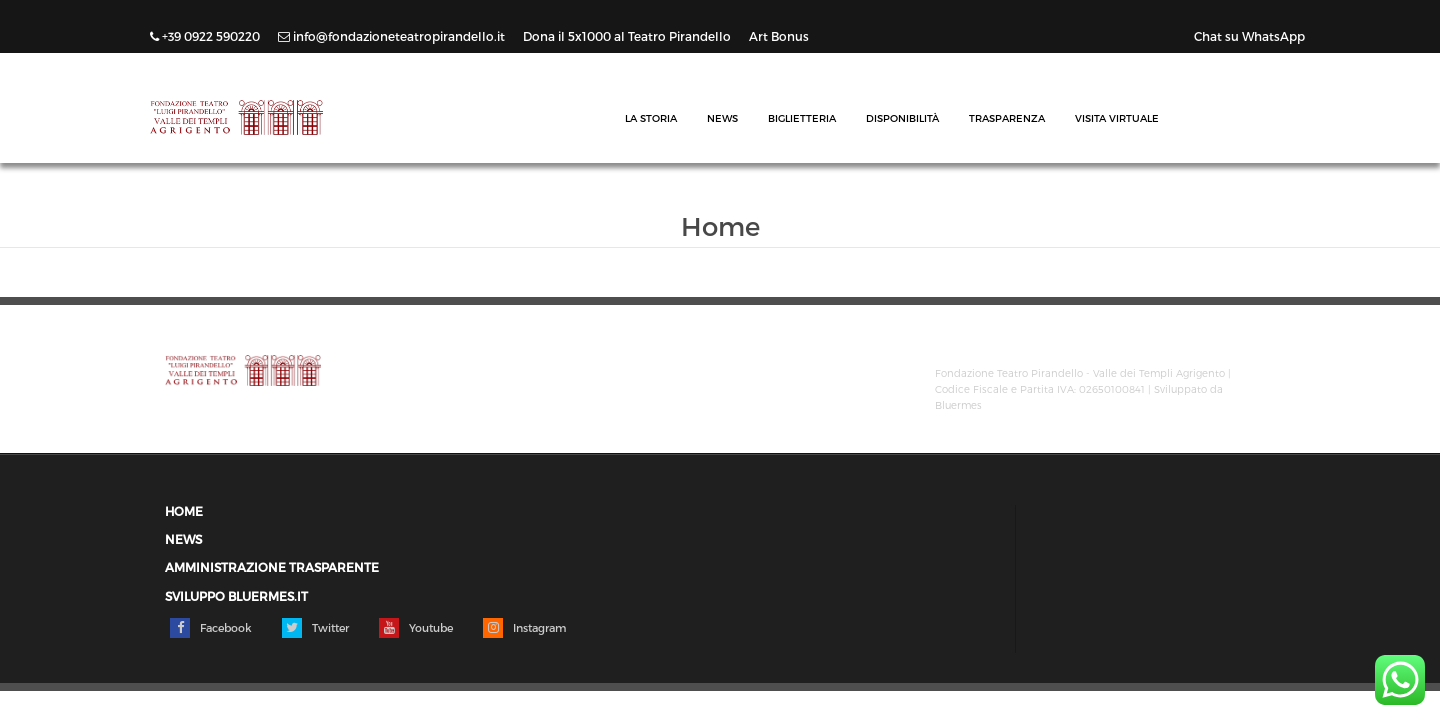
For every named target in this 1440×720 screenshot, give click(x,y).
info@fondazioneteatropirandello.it (393, 36)
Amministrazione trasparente (272, 567)
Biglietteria (802, 118)
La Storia (651, 118)
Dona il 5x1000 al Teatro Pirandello (628, 36)
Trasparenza (1007, 118)
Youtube (416, 628)
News (722, 118)
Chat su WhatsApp (1249, 36)
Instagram (524, 628)
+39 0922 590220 (206, 36)
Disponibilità (902, 118)
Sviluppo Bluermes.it (236, 596)
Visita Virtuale (1117, 118)
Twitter (315, 628)
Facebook (211, 628)
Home (184, 511)
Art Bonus (779, 36)
